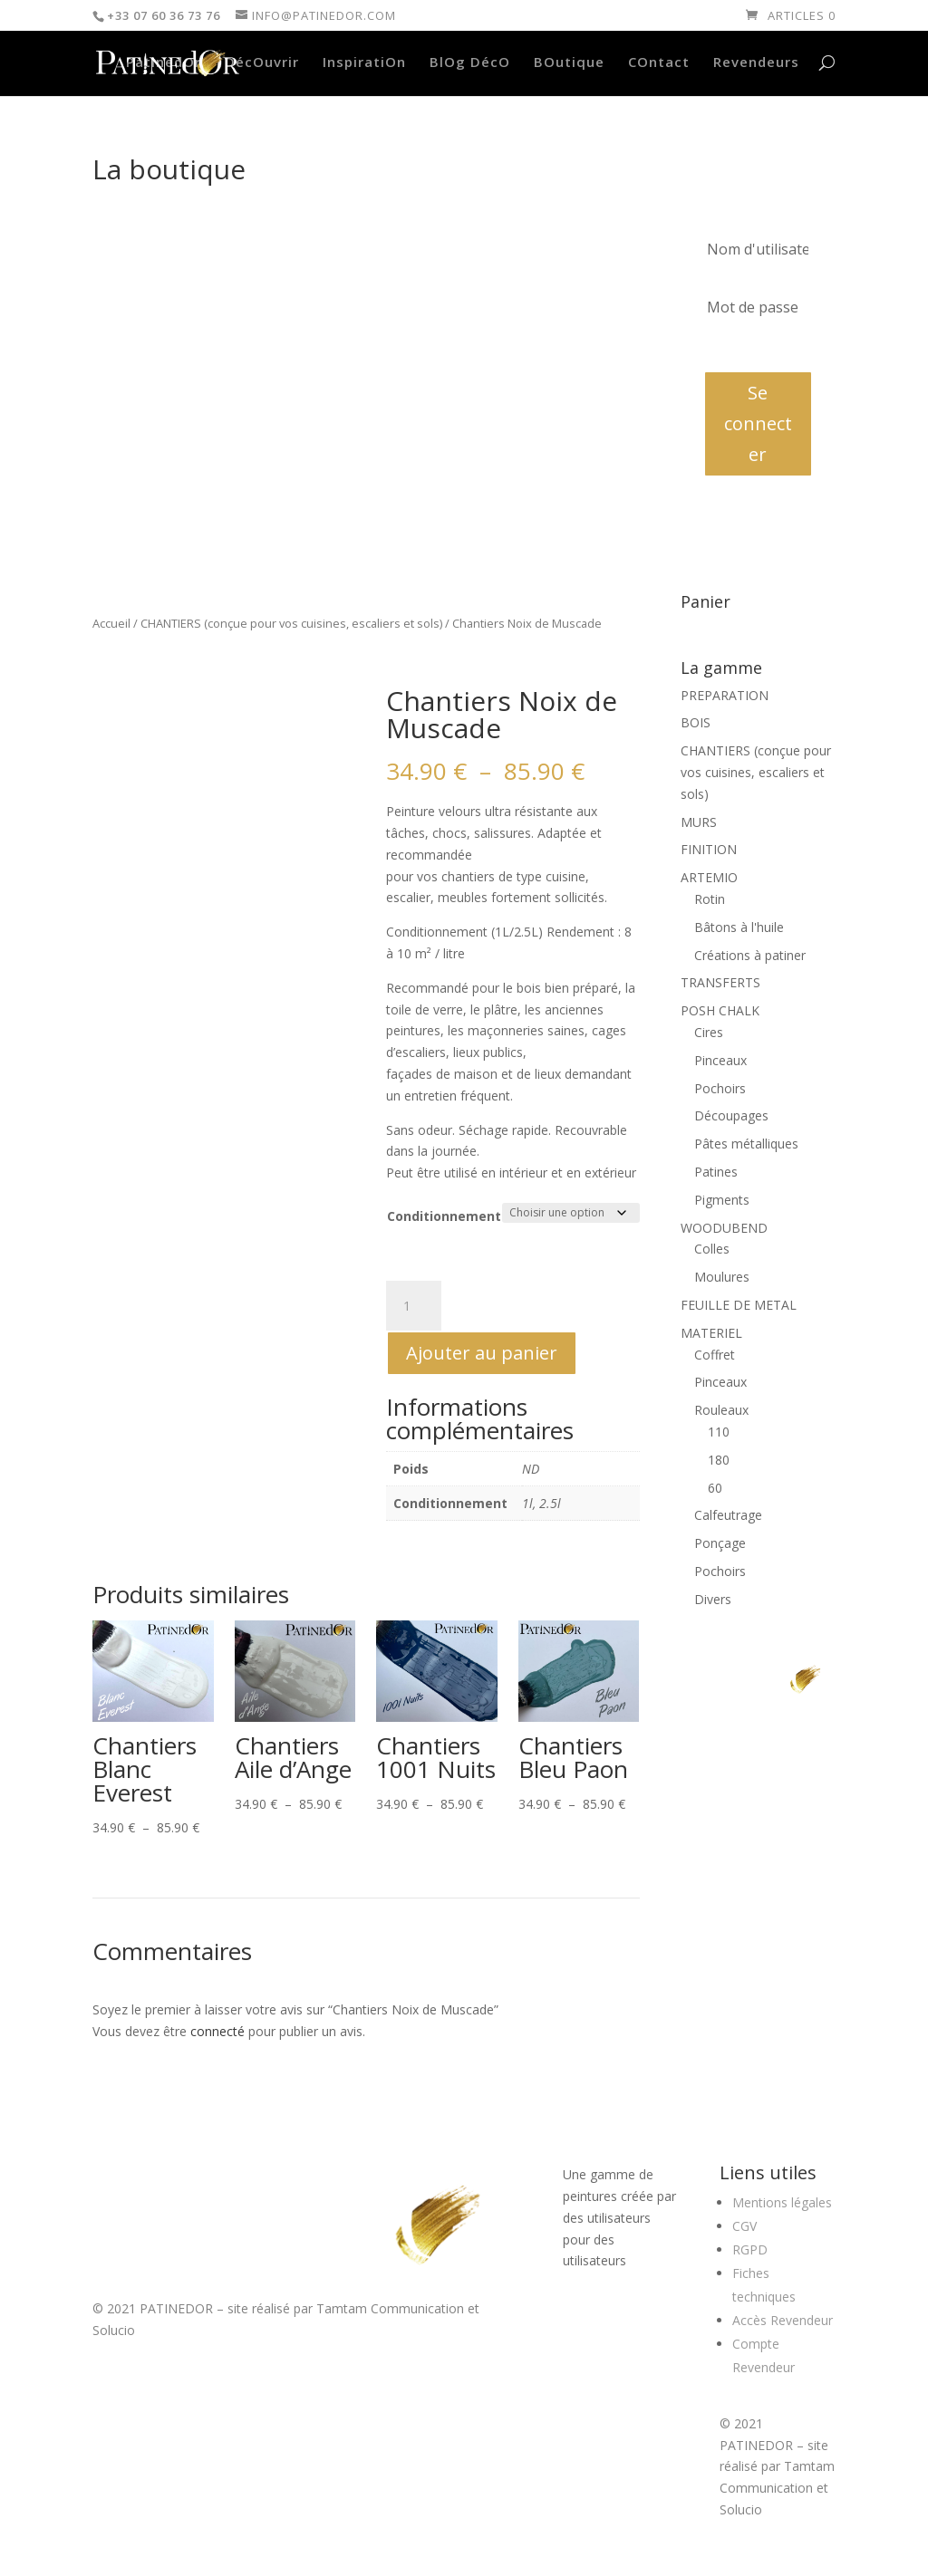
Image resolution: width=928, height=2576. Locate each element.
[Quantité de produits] (413, 1306)
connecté (217, 2031)
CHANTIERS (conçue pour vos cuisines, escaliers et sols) (291, 623)
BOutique (569, 63)
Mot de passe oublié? (758, 348)
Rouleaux (721, 1409)
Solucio (113, 2330)
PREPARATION (724, 695)
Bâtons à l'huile (739, 927)
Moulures (721, 1276)
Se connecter (758, 423)
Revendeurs (756, 63)
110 (719, 1431)
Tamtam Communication (390, 2308)
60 (715, 1487)
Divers (712, 1599)
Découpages (731, 1115)
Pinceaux (720, 1060)
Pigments (721, 1199)
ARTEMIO (709, 877)
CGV (744, 2226)
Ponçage (720, 1543)
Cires (708, 1032)
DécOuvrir (262, 63)
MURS (699, 822)
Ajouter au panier (481, 1353)
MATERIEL (711, 1332)
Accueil (111, 623)
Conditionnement (444, 1216)
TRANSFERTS (720, 982)
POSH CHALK (720, 1010)
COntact (659, 63)
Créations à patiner (750, 955)
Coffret (714, 1354)
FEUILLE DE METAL (739, 1304)
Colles (712, 1248)
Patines (716, 1171)
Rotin (709, 899)
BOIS (695, 722)
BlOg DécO (470, 63)
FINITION (709, 849)
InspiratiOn (364, 63)
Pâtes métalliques (746, 1143)
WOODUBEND (724, 1227)
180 (719, 1459)
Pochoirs (720, 1088)
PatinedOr (163, 63)
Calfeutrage (728, 1514)
